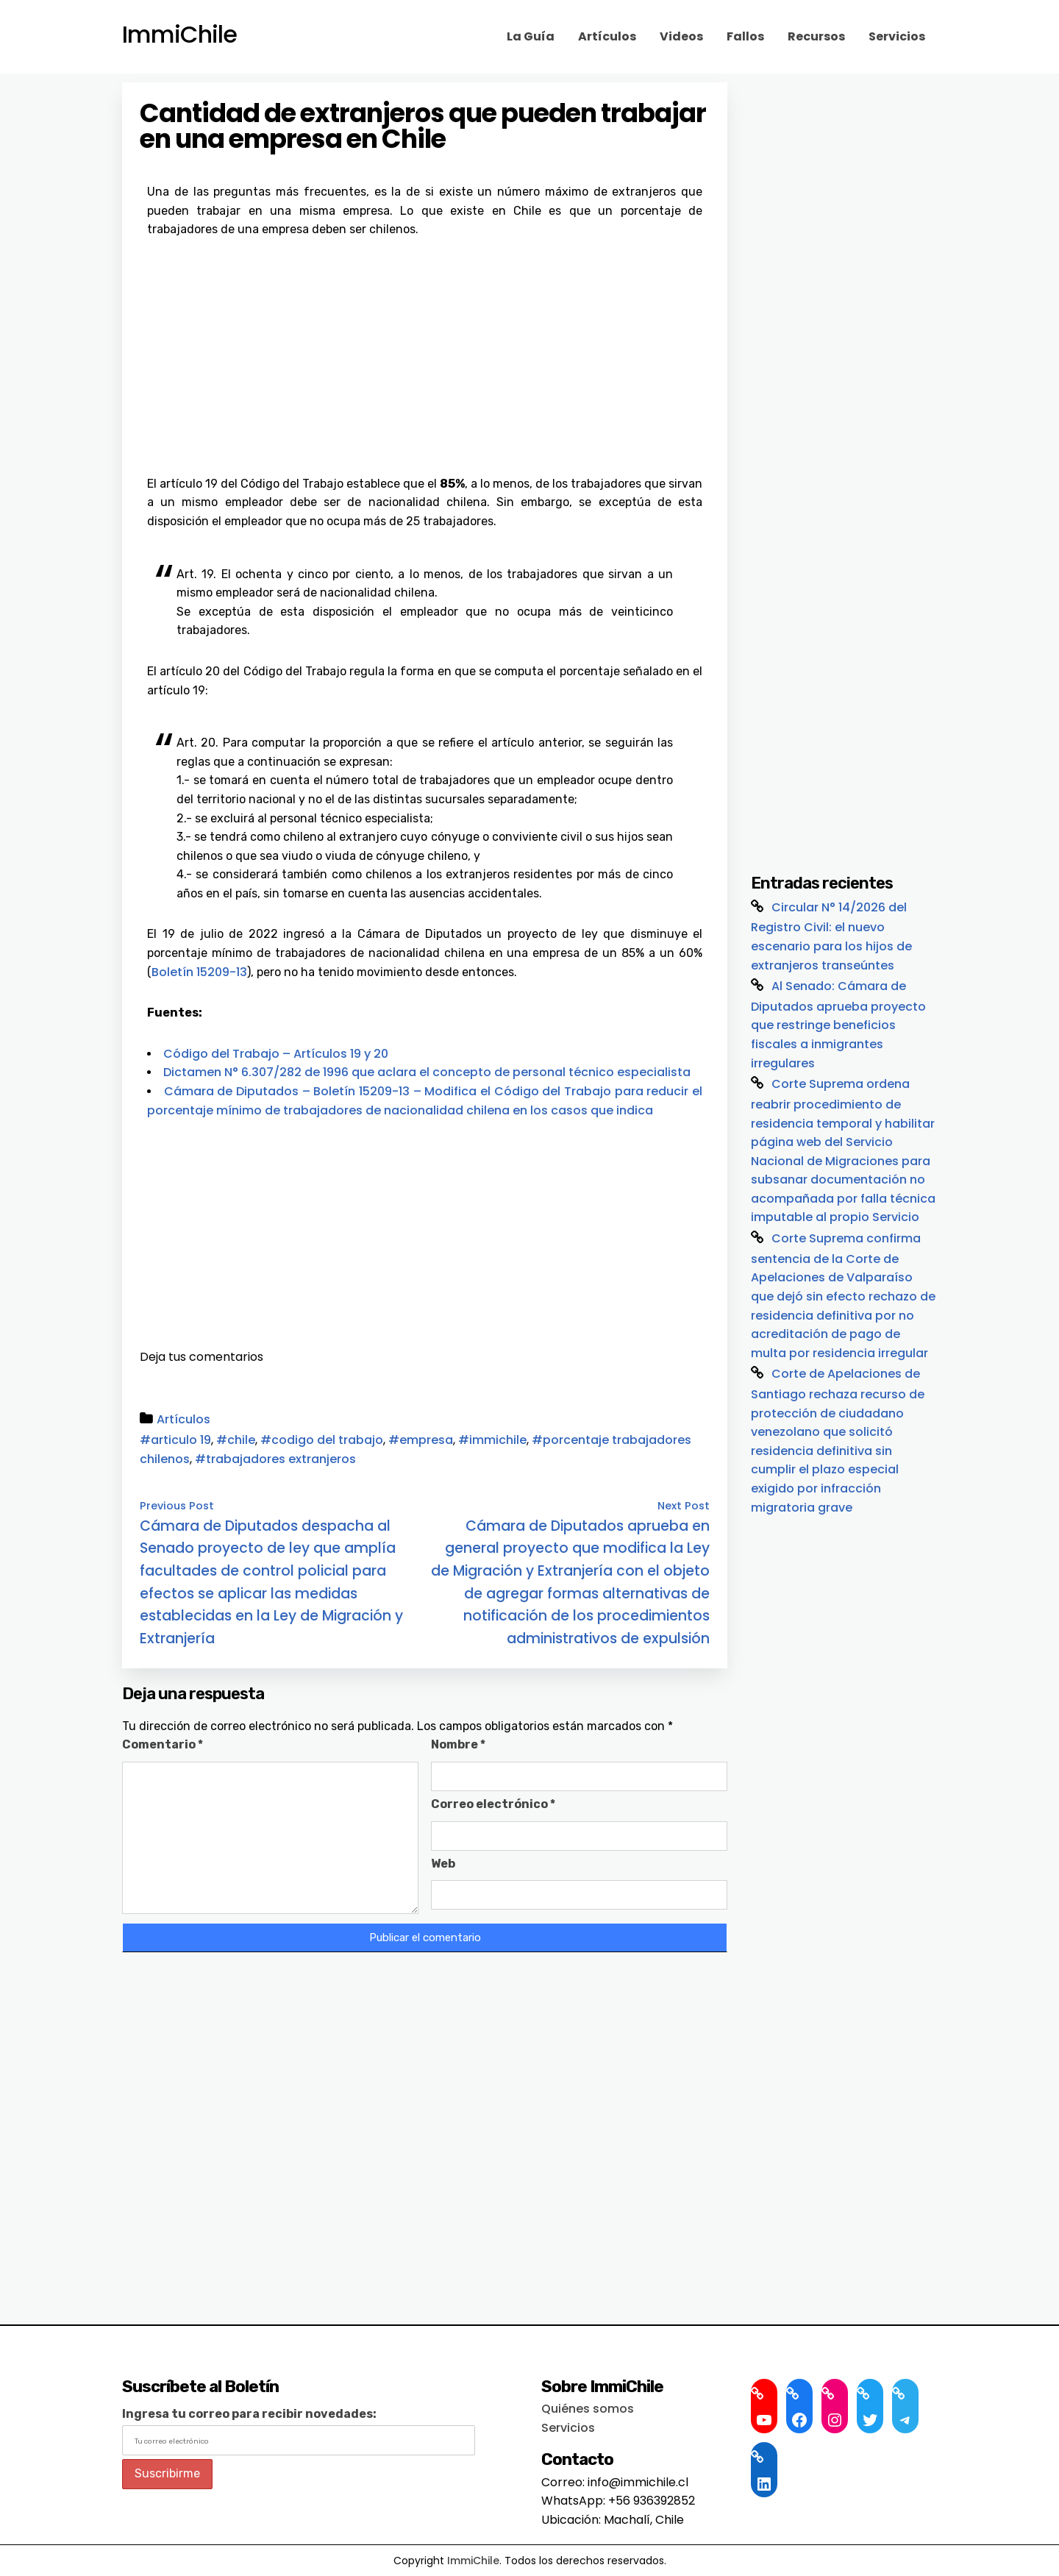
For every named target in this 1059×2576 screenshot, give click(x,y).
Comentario (162, 1744)
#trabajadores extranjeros (275, 1459)
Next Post (683, 1505)
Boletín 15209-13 (199, 972)
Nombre (458, 1744)
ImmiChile (179, 34)
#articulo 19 (175, 1439)
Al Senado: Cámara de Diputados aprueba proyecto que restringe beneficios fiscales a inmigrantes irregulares (838, 1025)
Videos (681, 36)
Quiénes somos (587, 2408)
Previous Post (177, 1505)
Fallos (745, 36)
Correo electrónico (493, 1804)
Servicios (897, 36)
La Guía (531, 36)
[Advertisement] (424, 349)
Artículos (607, 36)
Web (443, 1864)
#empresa (420, 1439)
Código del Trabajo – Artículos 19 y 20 (275, 1053)
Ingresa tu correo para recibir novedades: (249, 2414)
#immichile (492, 1439)
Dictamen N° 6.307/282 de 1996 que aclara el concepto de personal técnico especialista (427, 1072)
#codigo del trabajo (321, 1439)
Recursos (816, 36)
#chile (235, 1439)
